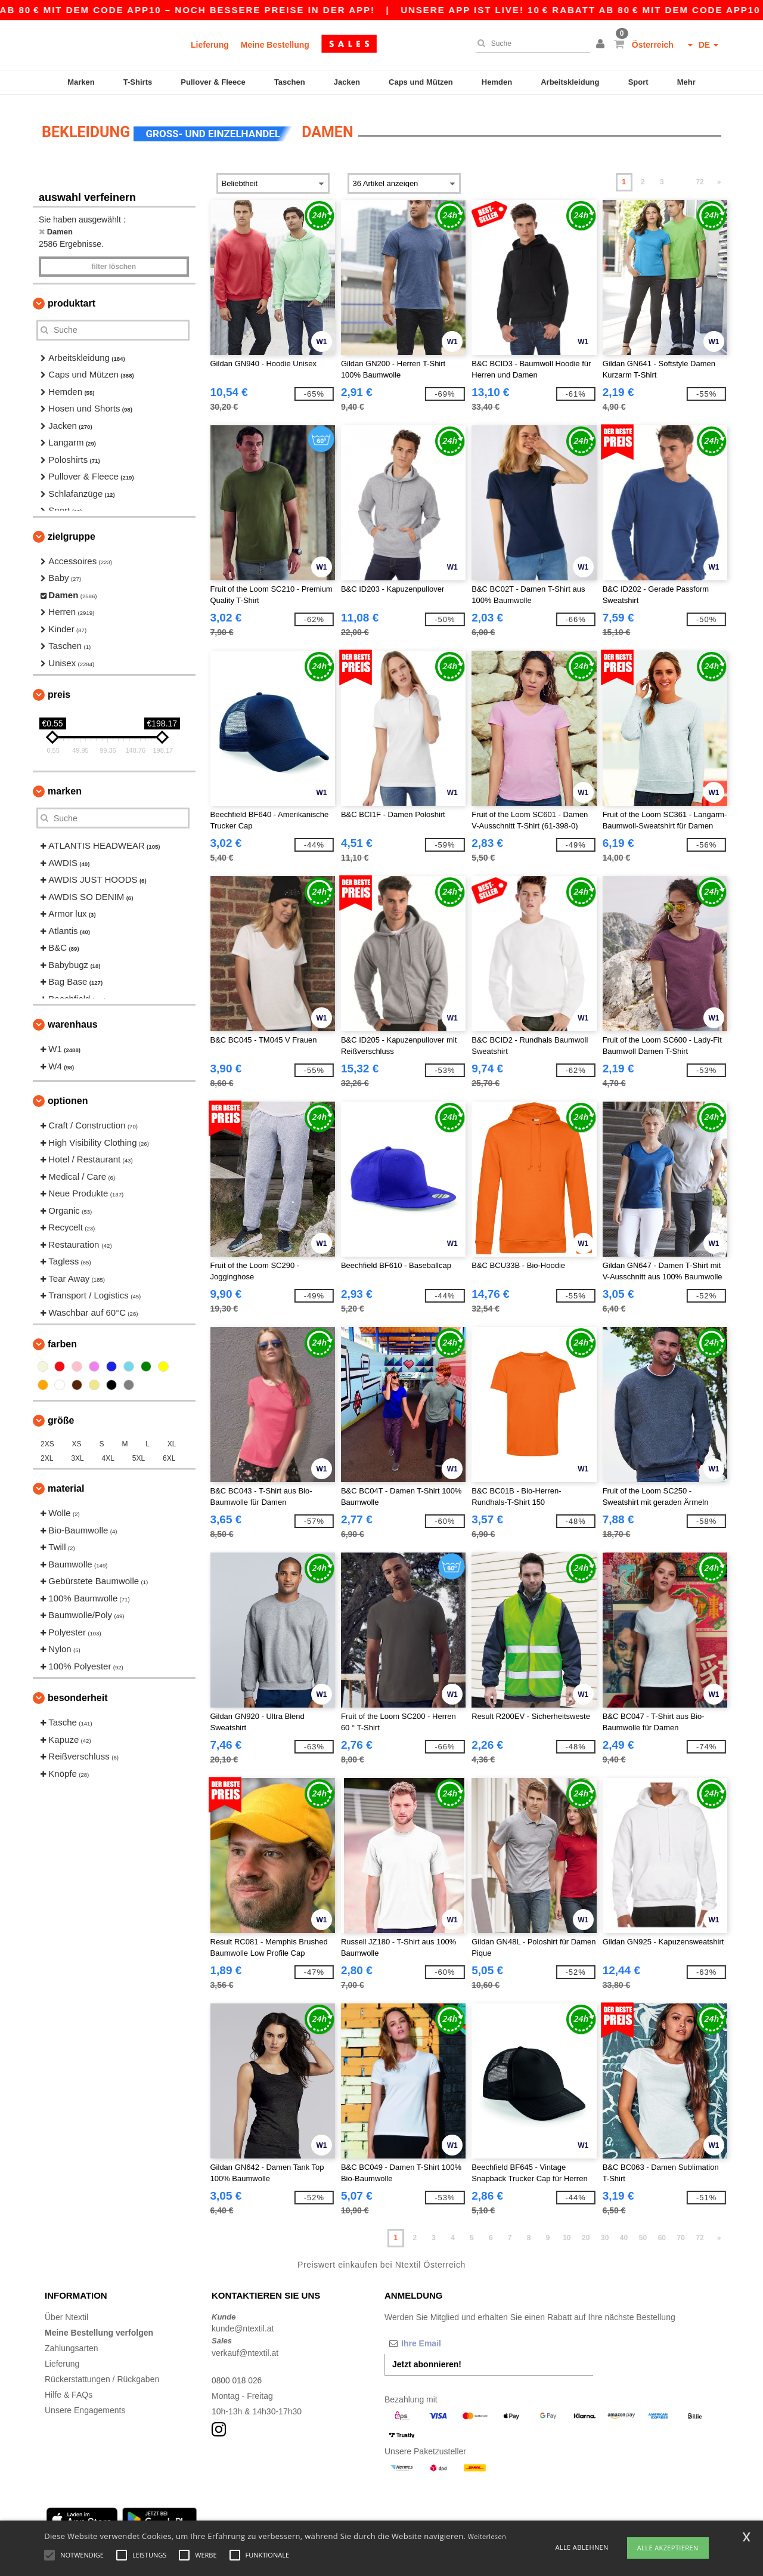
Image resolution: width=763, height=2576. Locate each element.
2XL (47, 1453)
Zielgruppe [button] (71, 531)
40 (624, 2233)
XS (77, 1439)
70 (681, 2233)
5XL (138, 1453)
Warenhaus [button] (73, 1020)
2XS (47, 1439)
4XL (108, 1453)
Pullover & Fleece (213, 82)
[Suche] (530, 43)
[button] (602, 45)
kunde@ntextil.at (243, 2323)
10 (566, 2233)
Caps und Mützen (421, 82)
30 (605, 2233)
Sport (638, 82)
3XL (77, 1453)
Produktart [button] (71, 298)
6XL (169, 1453)
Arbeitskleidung (570, 82)
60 (662, 2233)
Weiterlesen (487, 2536)
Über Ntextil (66, 2312)
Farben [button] (62, 1339)
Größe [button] (61, 1416)
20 (586, 2233)
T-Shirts (137, 82)
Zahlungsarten (71, 2343)
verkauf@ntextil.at (245, 2347)
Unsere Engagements (85, 2405)
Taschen (289, 82)
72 (699, 177)
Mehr (686, 82)
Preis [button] (59, 690)
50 (643, 2233)
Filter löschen (113, 261)
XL (172, 1439)
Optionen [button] (68, 1096)
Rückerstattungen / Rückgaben (102, 2374)
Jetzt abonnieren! (426, 2359)
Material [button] (66, 1484)
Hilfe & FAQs (68, 2389)
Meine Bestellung (275, 45)
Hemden (497, 82)
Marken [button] (65, 786)
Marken (81, 82)
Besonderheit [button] (77, 1693)
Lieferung (210, 45)
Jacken (347, 82)
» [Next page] (719, 177)
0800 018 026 (237, 2375)
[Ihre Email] (447, 2338)
